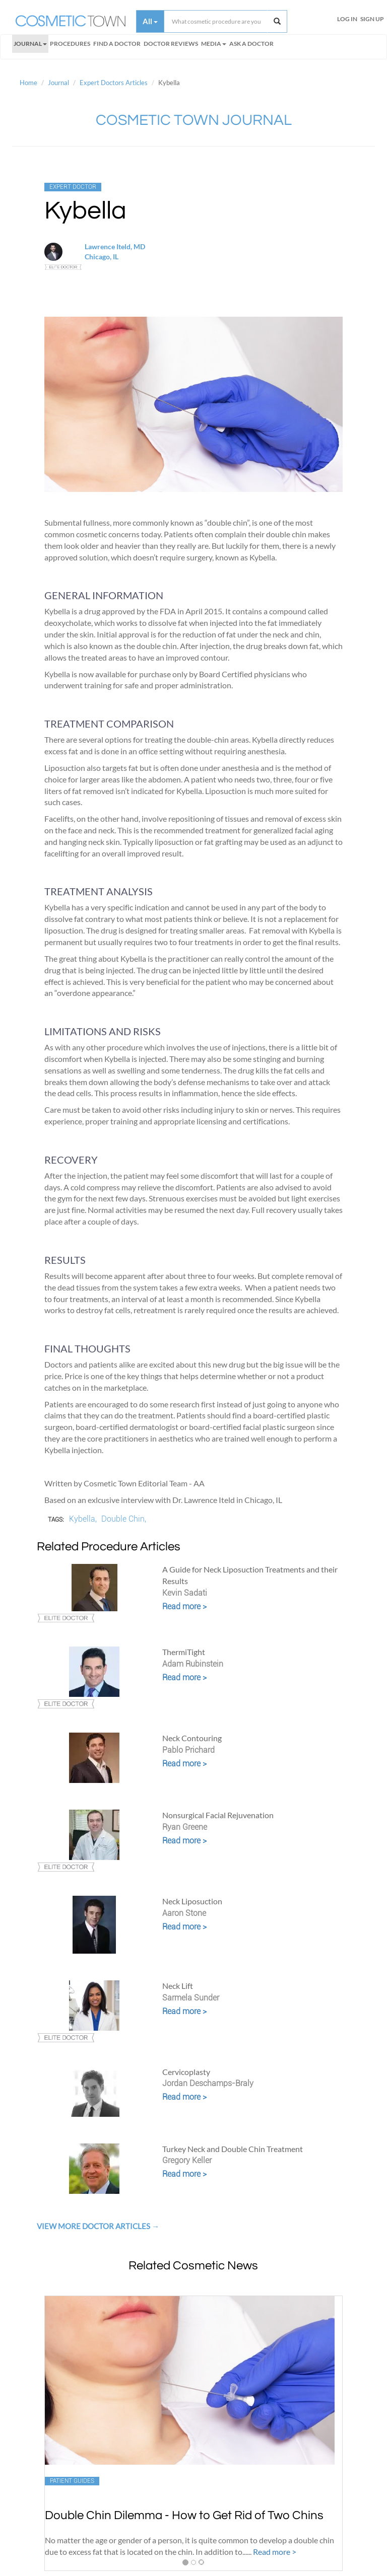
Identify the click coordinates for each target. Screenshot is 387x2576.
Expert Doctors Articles (114, 83)
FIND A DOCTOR (117, 43)
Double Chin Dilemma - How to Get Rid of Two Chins (184, 2515)
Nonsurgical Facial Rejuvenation (218, 1815)
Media (213, 43)
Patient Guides (72, 2480)
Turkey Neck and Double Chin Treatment (232, 2149)
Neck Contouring (192, 1738)
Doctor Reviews (171, 43)
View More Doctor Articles (94, 2226)
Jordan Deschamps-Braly (207, 2083)
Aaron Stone (184, 1913)
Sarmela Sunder (190, 1997)
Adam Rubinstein (192, 1664)
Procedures (70, 43)
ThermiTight (183, 1652)
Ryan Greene (184, 1827)
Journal (30, 43)
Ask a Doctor (251, 43)
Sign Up (372, 19)
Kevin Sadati (184, 1593)
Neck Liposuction (192, 1901)
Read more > (184, 1606)
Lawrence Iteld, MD (115, 246)
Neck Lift (177, 1985)
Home (28, 83)
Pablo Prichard (188, 1750)
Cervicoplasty (186, 2072)
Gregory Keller (187, 2160)
